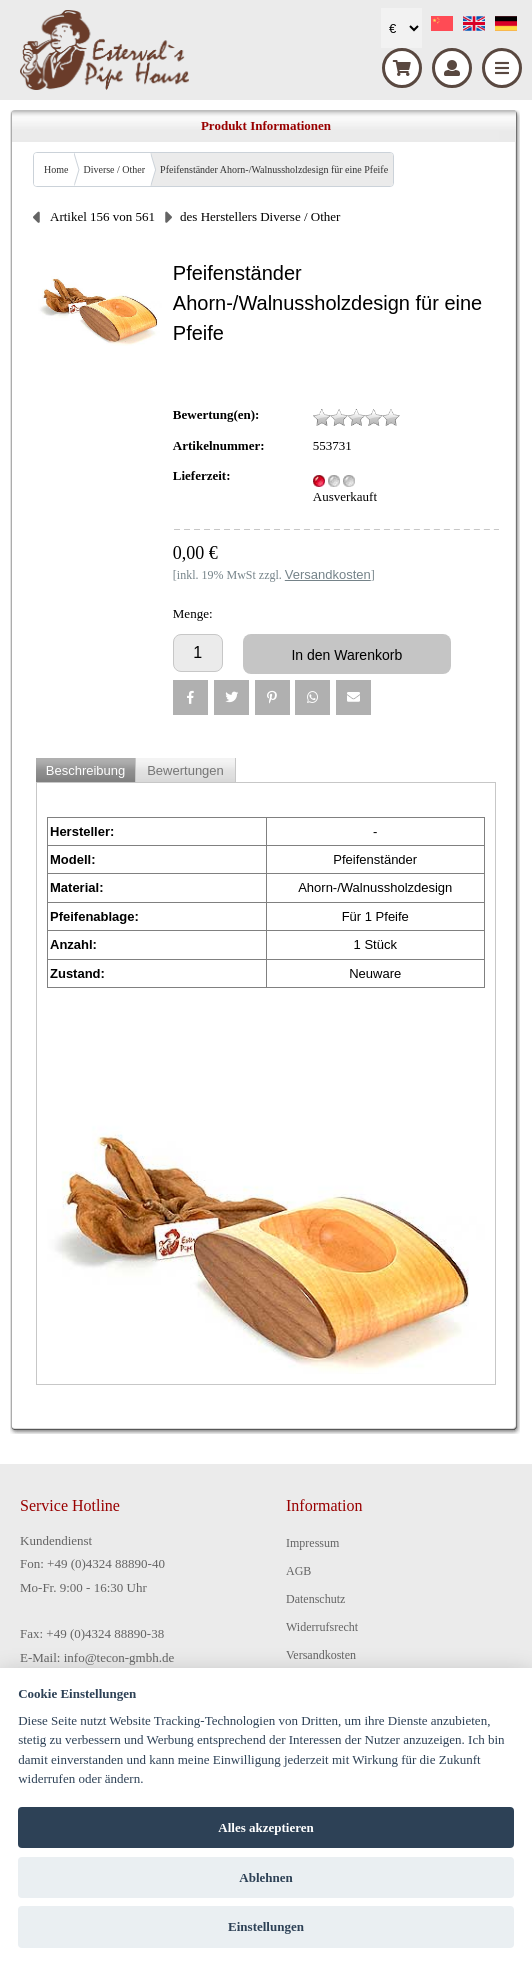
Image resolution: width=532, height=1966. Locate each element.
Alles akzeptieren (265, 1827)
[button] (190, 697)
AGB (298, 1571)
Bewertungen (185, 770)
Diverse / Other (114, 169)
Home (56, 169)
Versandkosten (321, 1655)
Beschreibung (86, 770)
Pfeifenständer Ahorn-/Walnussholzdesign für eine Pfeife (274, 169)
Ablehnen (265, 1877)
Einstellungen (266, 1926)
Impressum (312, 1543)
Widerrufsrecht (322, 1627)
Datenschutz (315, 1599)
